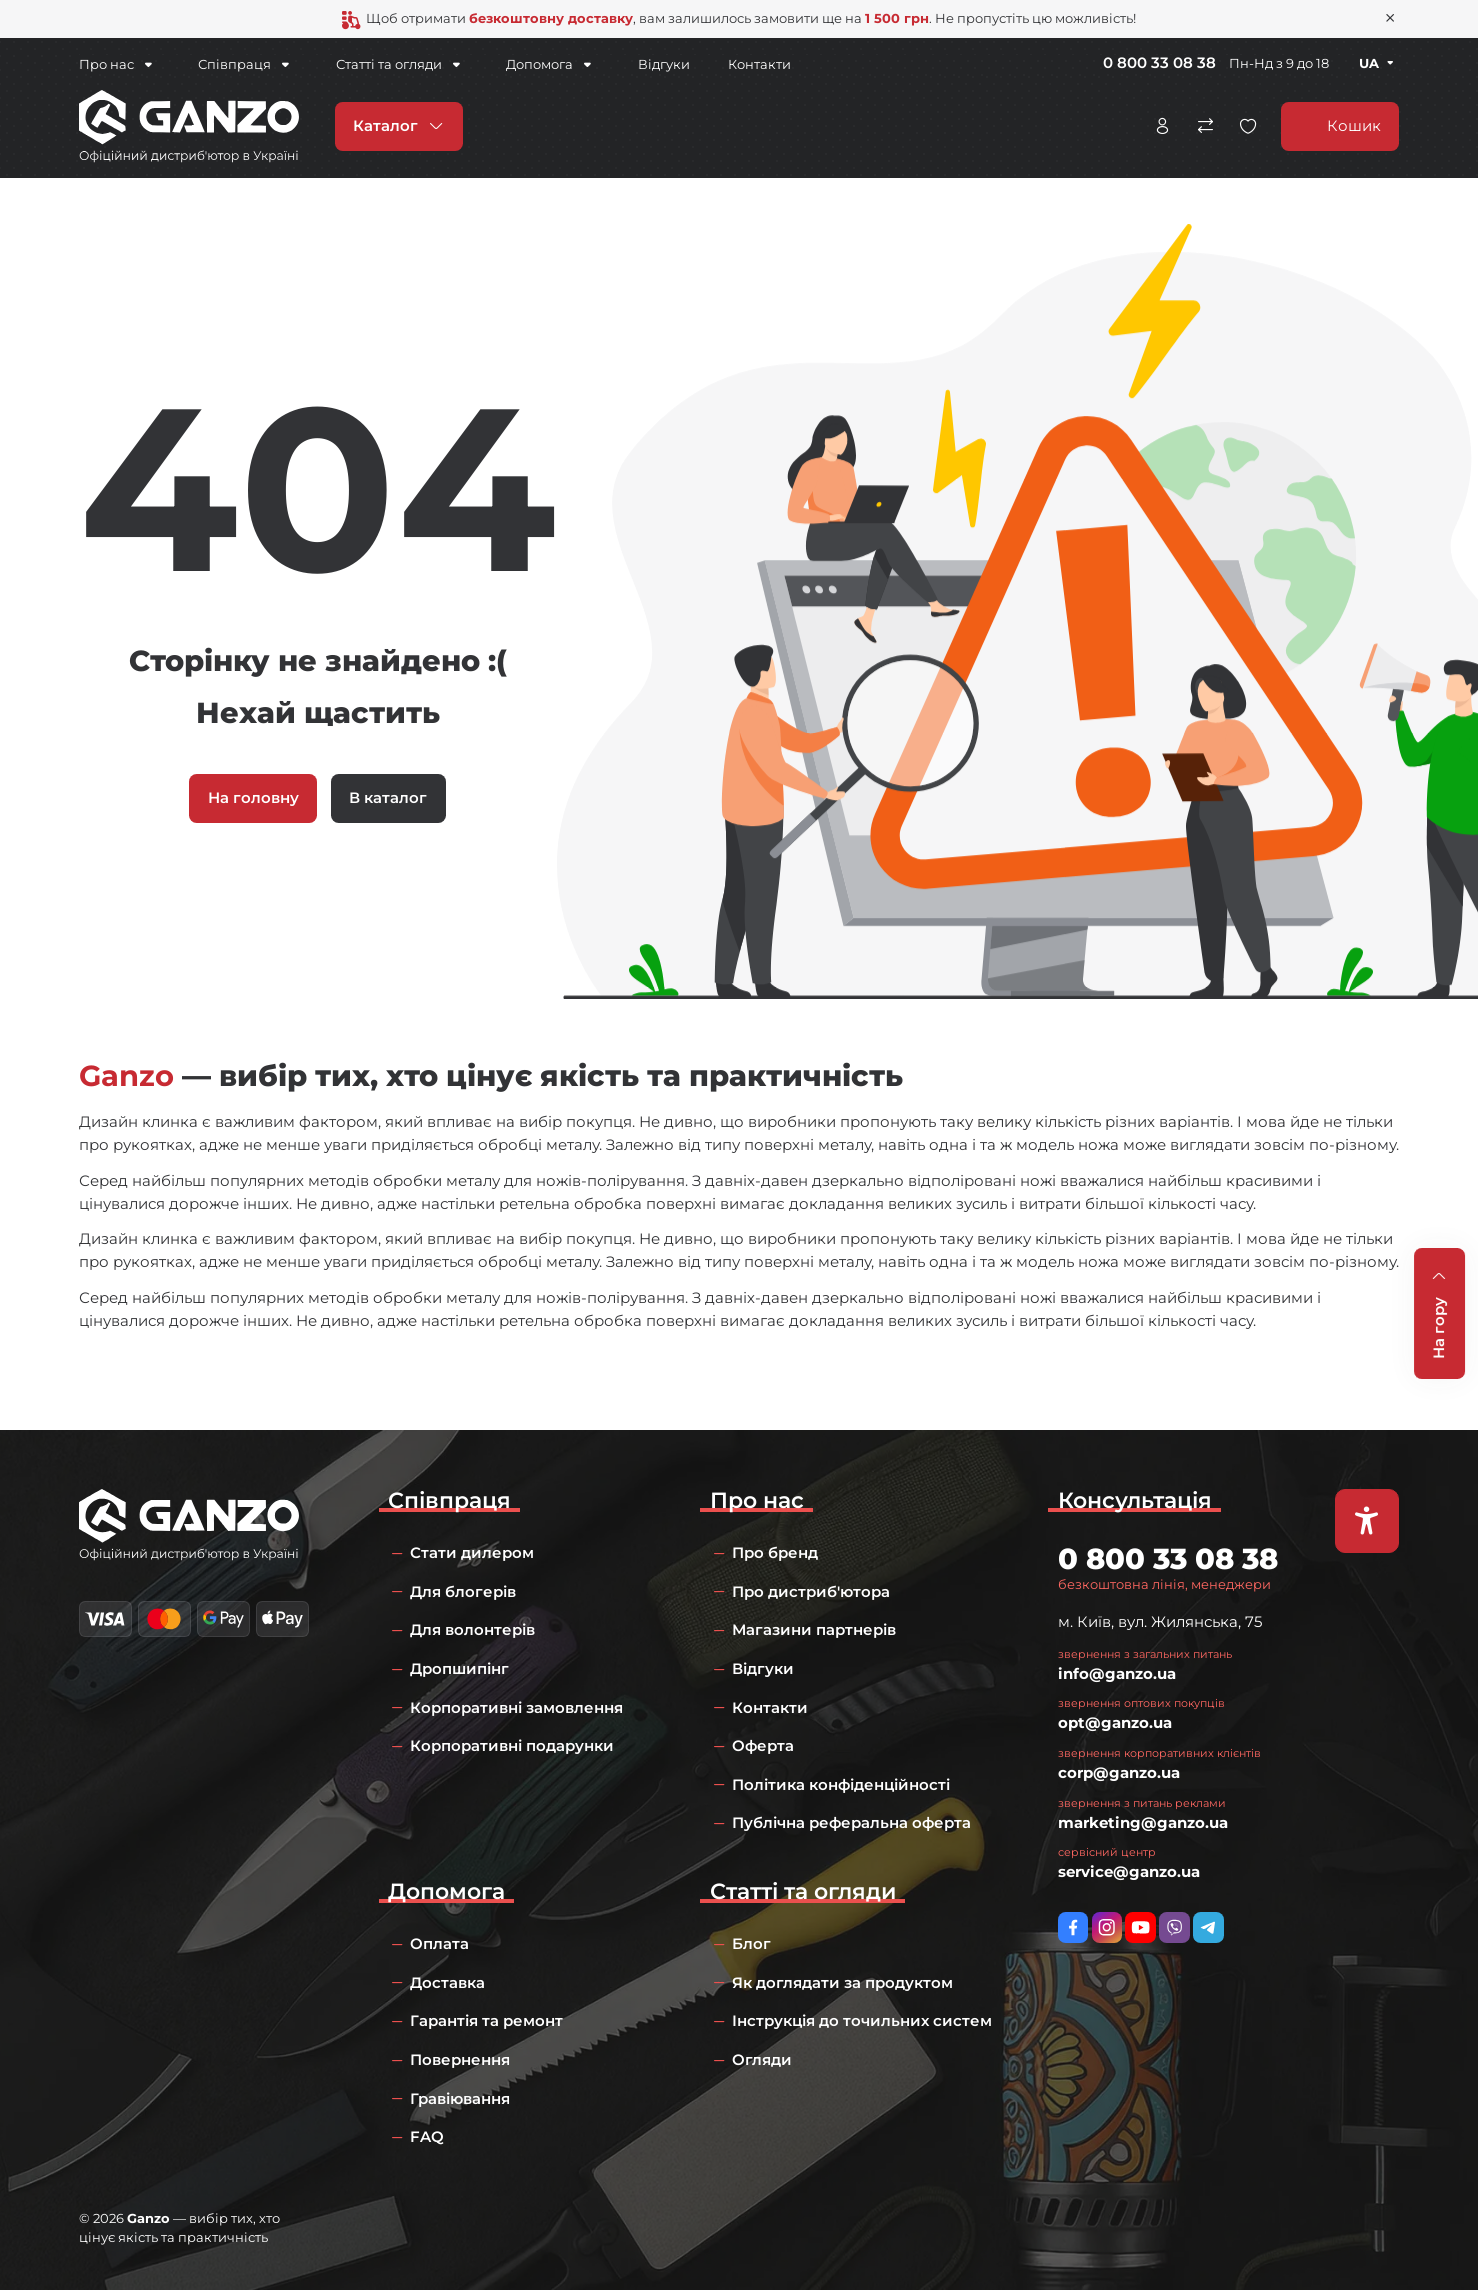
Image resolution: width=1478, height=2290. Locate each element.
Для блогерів (463, 1591)
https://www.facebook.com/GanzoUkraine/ (1073, 1927)
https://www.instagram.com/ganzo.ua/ (1107, 1927)
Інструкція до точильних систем (862, 2020)
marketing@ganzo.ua (1143, 1822)
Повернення (460, 2059)
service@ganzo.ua (1129, 1871)
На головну (253, 797)
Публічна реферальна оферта (851, 1822)
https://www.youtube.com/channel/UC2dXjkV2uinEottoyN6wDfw (1140, 1927)
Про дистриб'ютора (811, 1591)
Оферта (763, 1745)
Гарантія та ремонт (486, 2020)
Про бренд (775, 1552)
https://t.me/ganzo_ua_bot (1208, 1927)
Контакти (739, 64)
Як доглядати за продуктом (842, 1982)
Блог (751, 1943)
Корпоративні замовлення (516, 1707)
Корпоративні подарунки (512, 1745)
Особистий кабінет (1162, 125)
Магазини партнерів (814, 1629)
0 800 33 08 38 (1159, 62)
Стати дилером (472, 1552)
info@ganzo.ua (1117, 1673)
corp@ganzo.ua (1119, 1772)
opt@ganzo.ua (1115, 1722)
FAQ (427, 2136)
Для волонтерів (472, 1629)
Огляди (762, 2059)
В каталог (388, 797)
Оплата (439, 1943)
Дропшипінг (459, 1668)
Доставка (447, 1982)
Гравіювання (460, 2098)
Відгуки (644, 64)
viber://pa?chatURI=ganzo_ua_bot (1174, 1927)
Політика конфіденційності (841, 1784)
